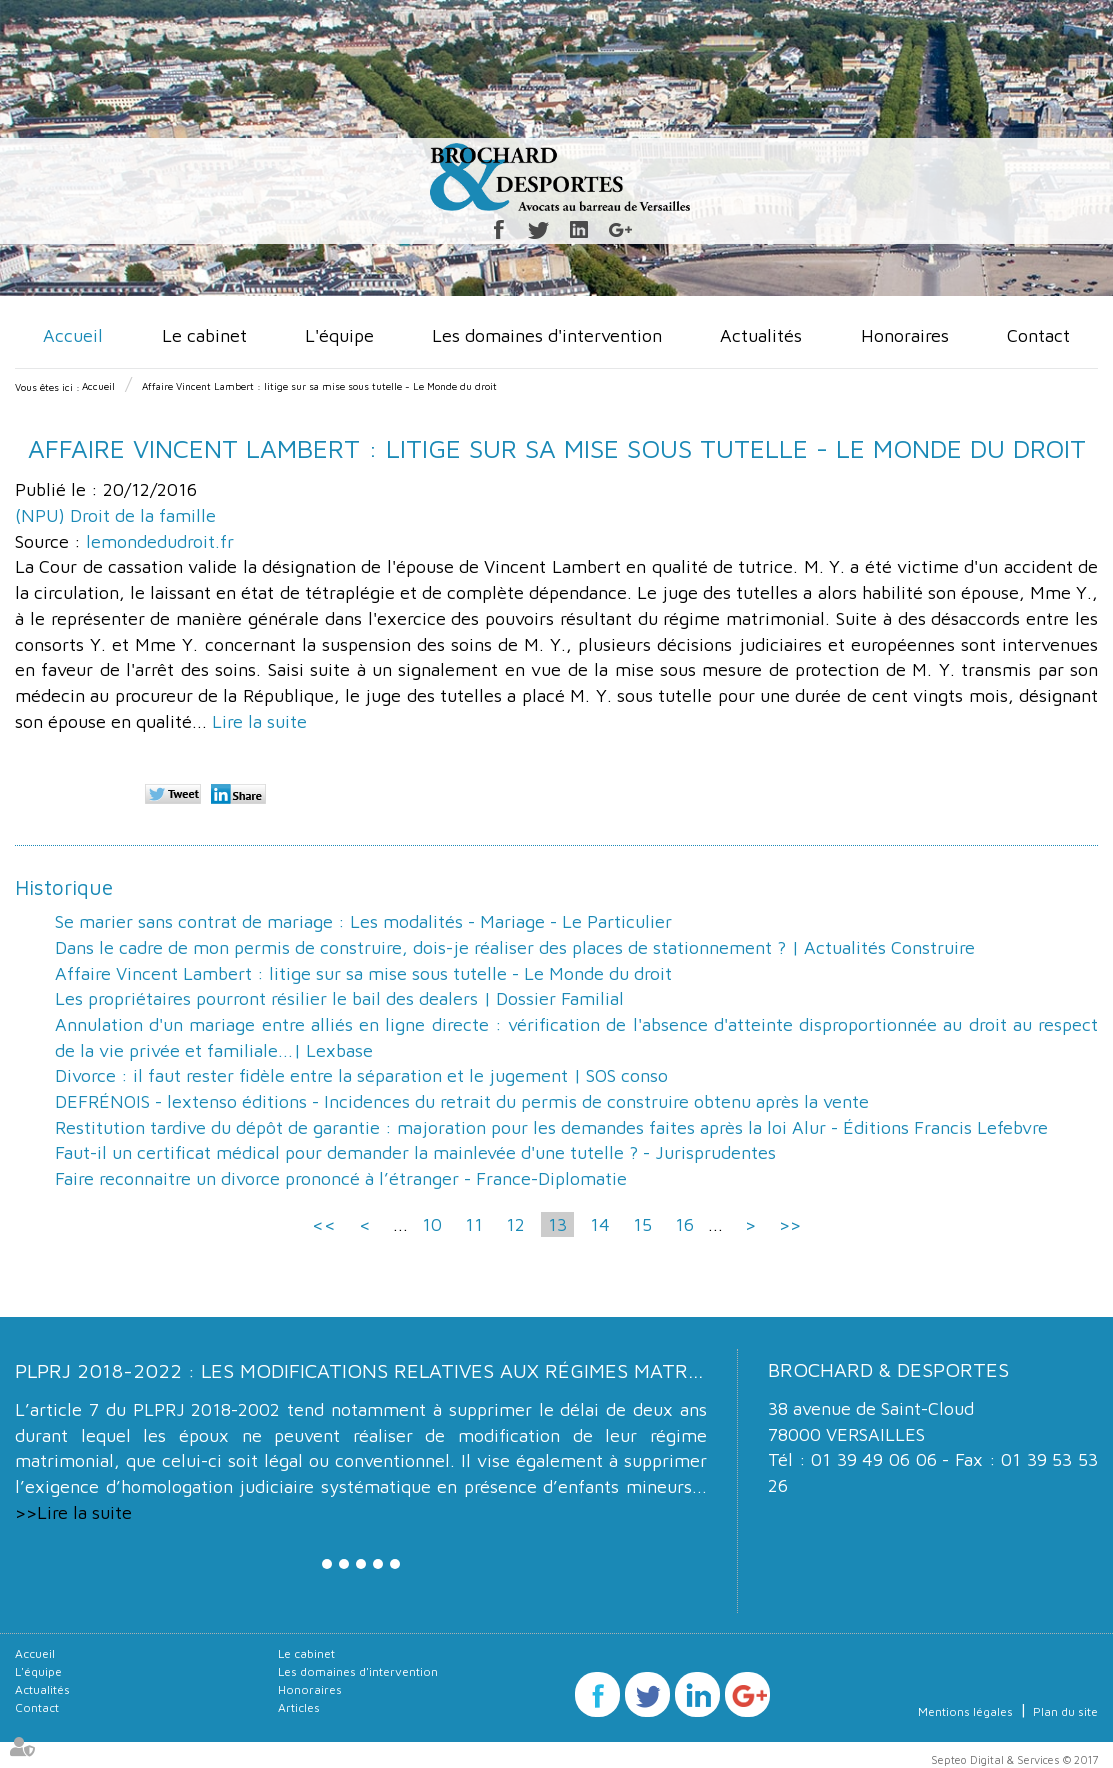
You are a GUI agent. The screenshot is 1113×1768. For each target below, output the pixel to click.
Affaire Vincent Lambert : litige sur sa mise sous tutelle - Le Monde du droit (319, 386)
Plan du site (1065, 1711)
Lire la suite (259, 721)
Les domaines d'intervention (547, 335)
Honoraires (905, 335)
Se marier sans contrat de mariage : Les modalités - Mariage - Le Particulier (363, 921)
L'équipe (339, 335)
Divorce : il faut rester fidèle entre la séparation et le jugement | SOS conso (361, 1075)
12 (515, 1224)
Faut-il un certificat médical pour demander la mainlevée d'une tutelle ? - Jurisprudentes (415, 1152)
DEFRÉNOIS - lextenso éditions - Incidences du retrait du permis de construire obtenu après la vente (462, 1101)
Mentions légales (965, 1711)
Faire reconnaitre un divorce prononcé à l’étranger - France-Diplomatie (341, 1178)
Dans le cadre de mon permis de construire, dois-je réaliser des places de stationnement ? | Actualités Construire (515, 947)
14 (600, 1224)
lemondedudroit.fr (160, 541)
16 (684, 1224)
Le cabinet (204, 335)
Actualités (761, 335)
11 (474, 1224)
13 (557, 1224)
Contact (1038, 335)
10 (432, 1224)
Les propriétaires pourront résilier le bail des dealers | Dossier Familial (339, 998)
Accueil (73, 335)
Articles (299, 1707)
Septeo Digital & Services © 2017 (1014, 1759)
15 (642, 1224)
